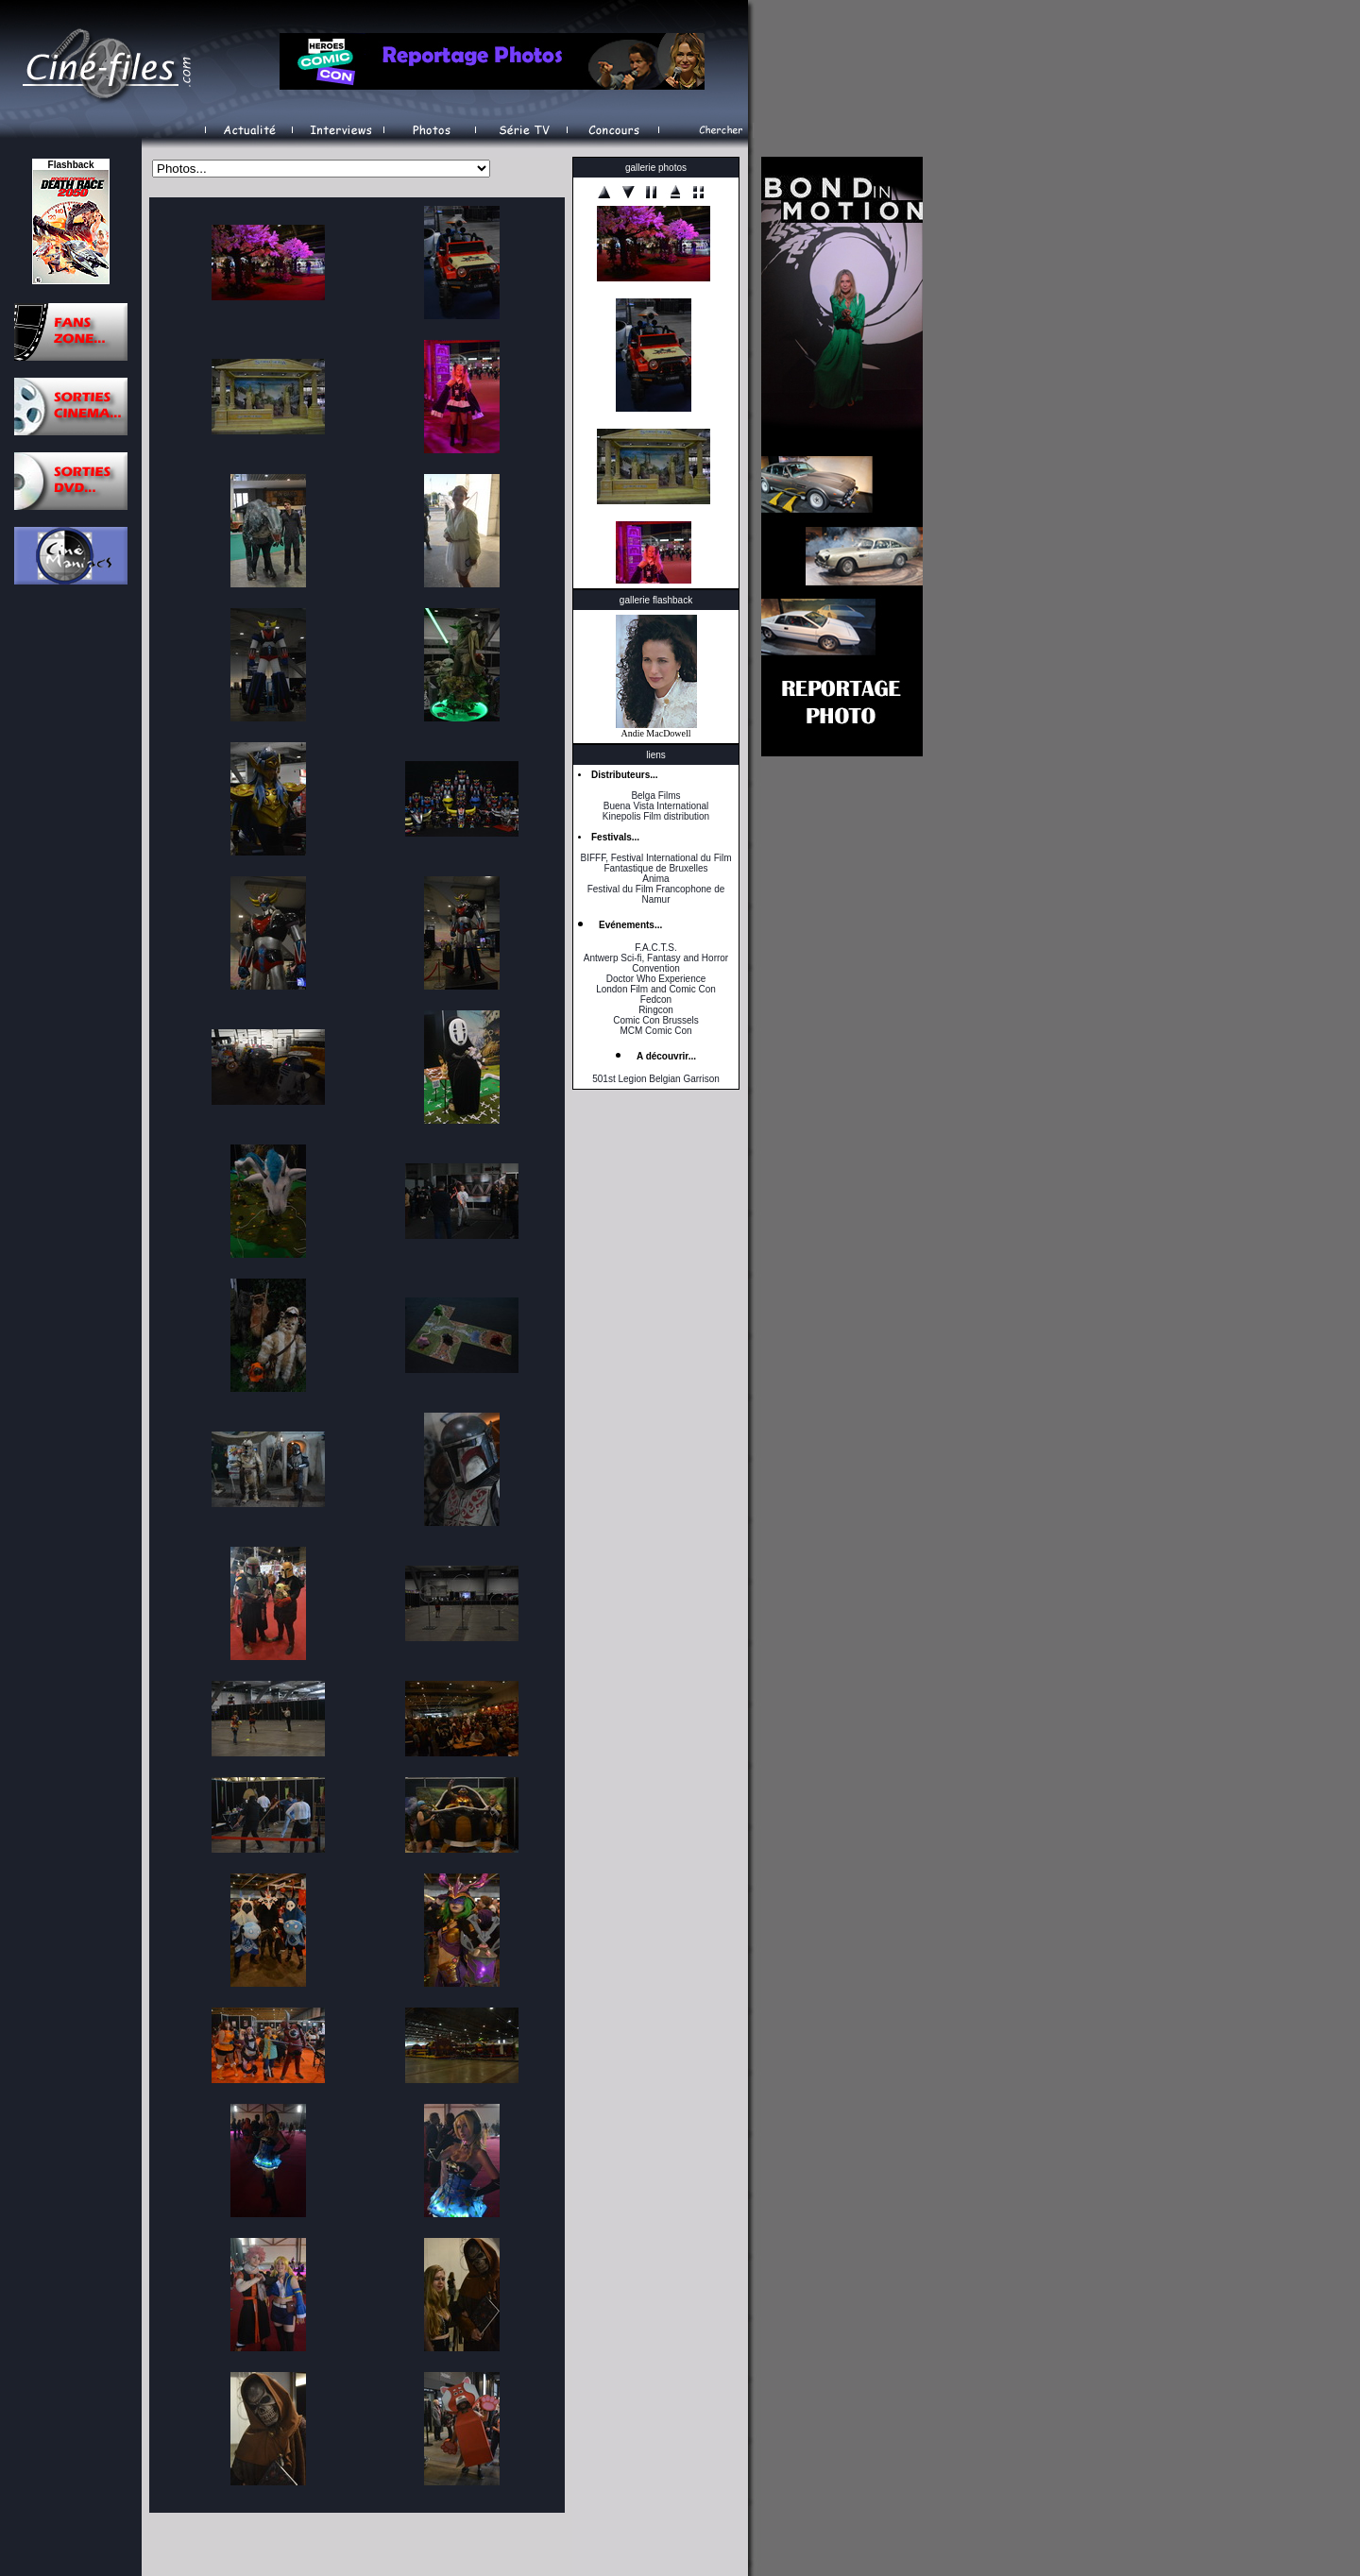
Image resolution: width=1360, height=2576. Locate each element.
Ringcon (655, 1010)
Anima (655, 878)
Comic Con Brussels (656, 1020)
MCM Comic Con (655, 1030)
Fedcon (656, 999)
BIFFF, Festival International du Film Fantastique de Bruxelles (655, 863)
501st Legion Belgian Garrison (656, 1079)
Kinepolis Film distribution (656, 816)
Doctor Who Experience (656, 979)
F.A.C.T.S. (655, 947)
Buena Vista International (656, 806)
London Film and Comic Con (656, 989)
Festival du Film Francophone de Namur (656, 894)
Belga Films (655, 795)
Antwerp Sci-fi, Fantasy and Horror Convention (656, 963)
